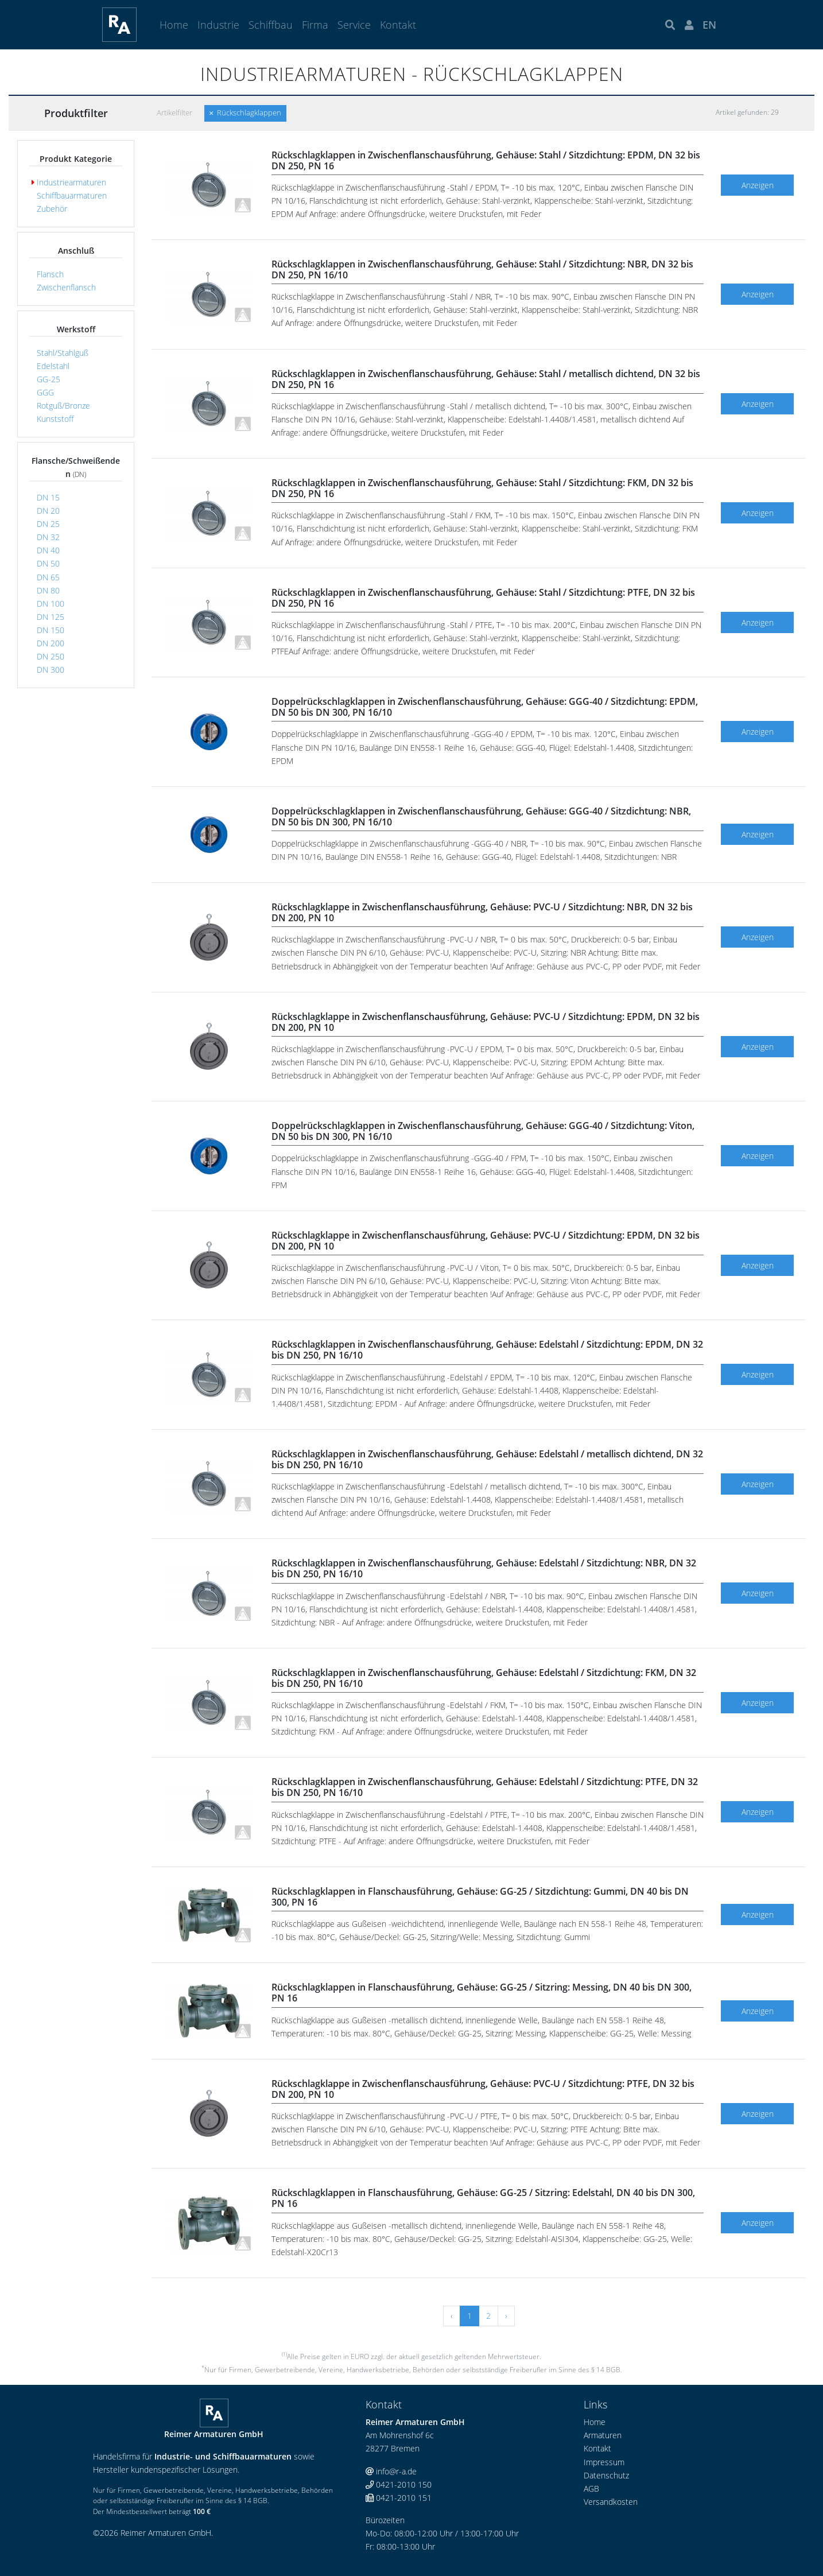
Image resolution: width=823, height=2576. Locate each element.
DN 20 (46, 510)
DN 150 (48, 629)
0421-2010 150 (399, 2484)
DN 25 (46, 523)
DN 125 (48, 616)
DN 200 (48, 643)
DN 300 (48, 669)
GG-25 (46, 379)
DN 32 (46, 537)
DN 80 (46, 590)
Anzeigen (758, 185)
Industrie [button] (218, 25)
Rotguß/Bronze (61, 405)
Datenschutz (606, 2475)
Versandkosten (611, 2501)
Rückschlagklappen (245, 113)
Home (174, 25)
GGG (43, 392)
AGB (591, 2488)
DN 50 (46, 563)
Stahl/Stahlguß (60, 352)
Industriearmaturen (69, 182)
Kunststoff (52, 418)
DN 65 (46, 577)
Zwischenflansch (64, 287)
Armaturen (603, 2435)
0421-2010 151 (399, 2497)
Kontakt (398, 25)
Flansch (48, 274)
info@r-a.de (391, 2471)
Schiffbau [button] (271, 25)
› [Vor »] (506, 2315)
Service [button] (354, 25)
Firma (315, 25)
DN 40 (46, 550)
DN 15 (46, 497)
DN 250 (48, 656)
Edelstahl (50, 365)
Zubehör (49, 208)
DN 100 (48, 603)
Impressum (604, 2462)
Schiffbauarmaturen (69, 195)
